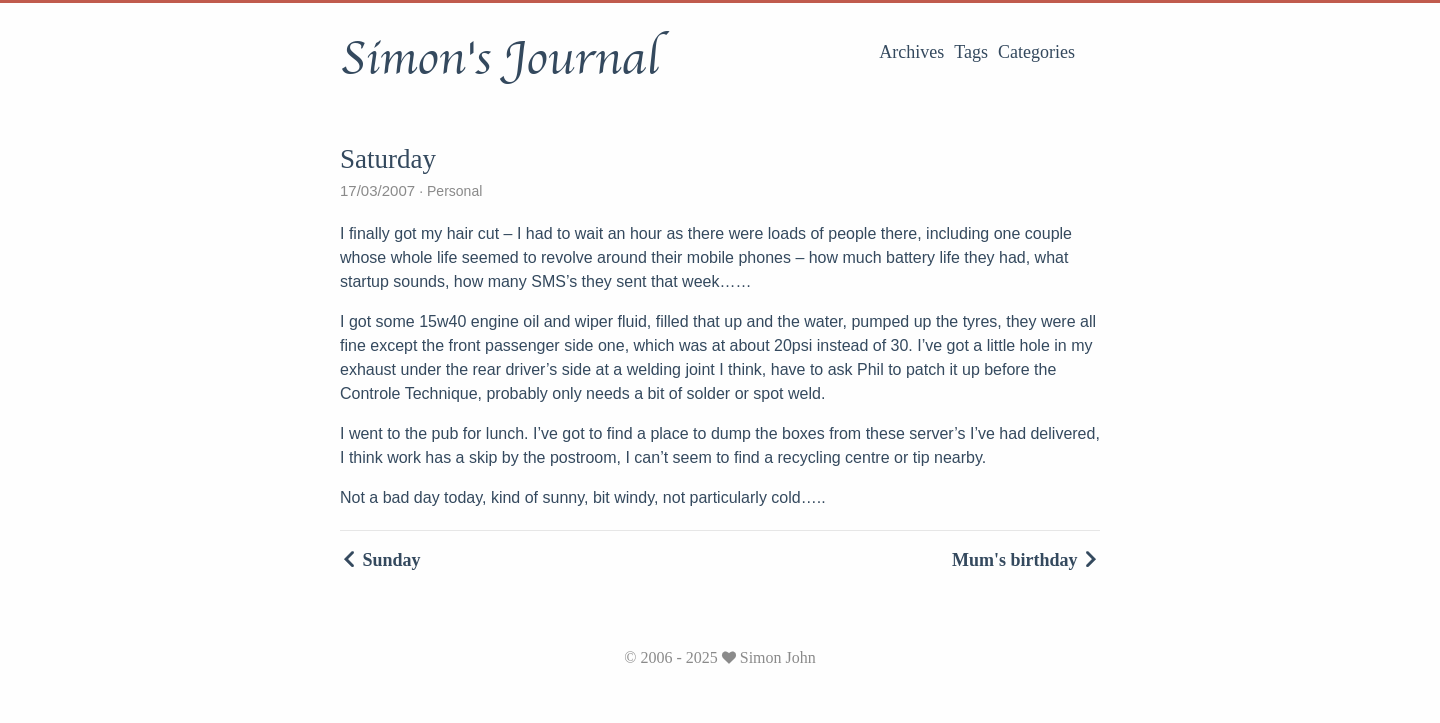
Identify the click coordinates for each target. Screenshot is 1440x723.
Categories (1036, 52)
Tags (971, 52)
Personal (452, 191)
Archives (911, 52)
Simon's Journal (499, 59)
